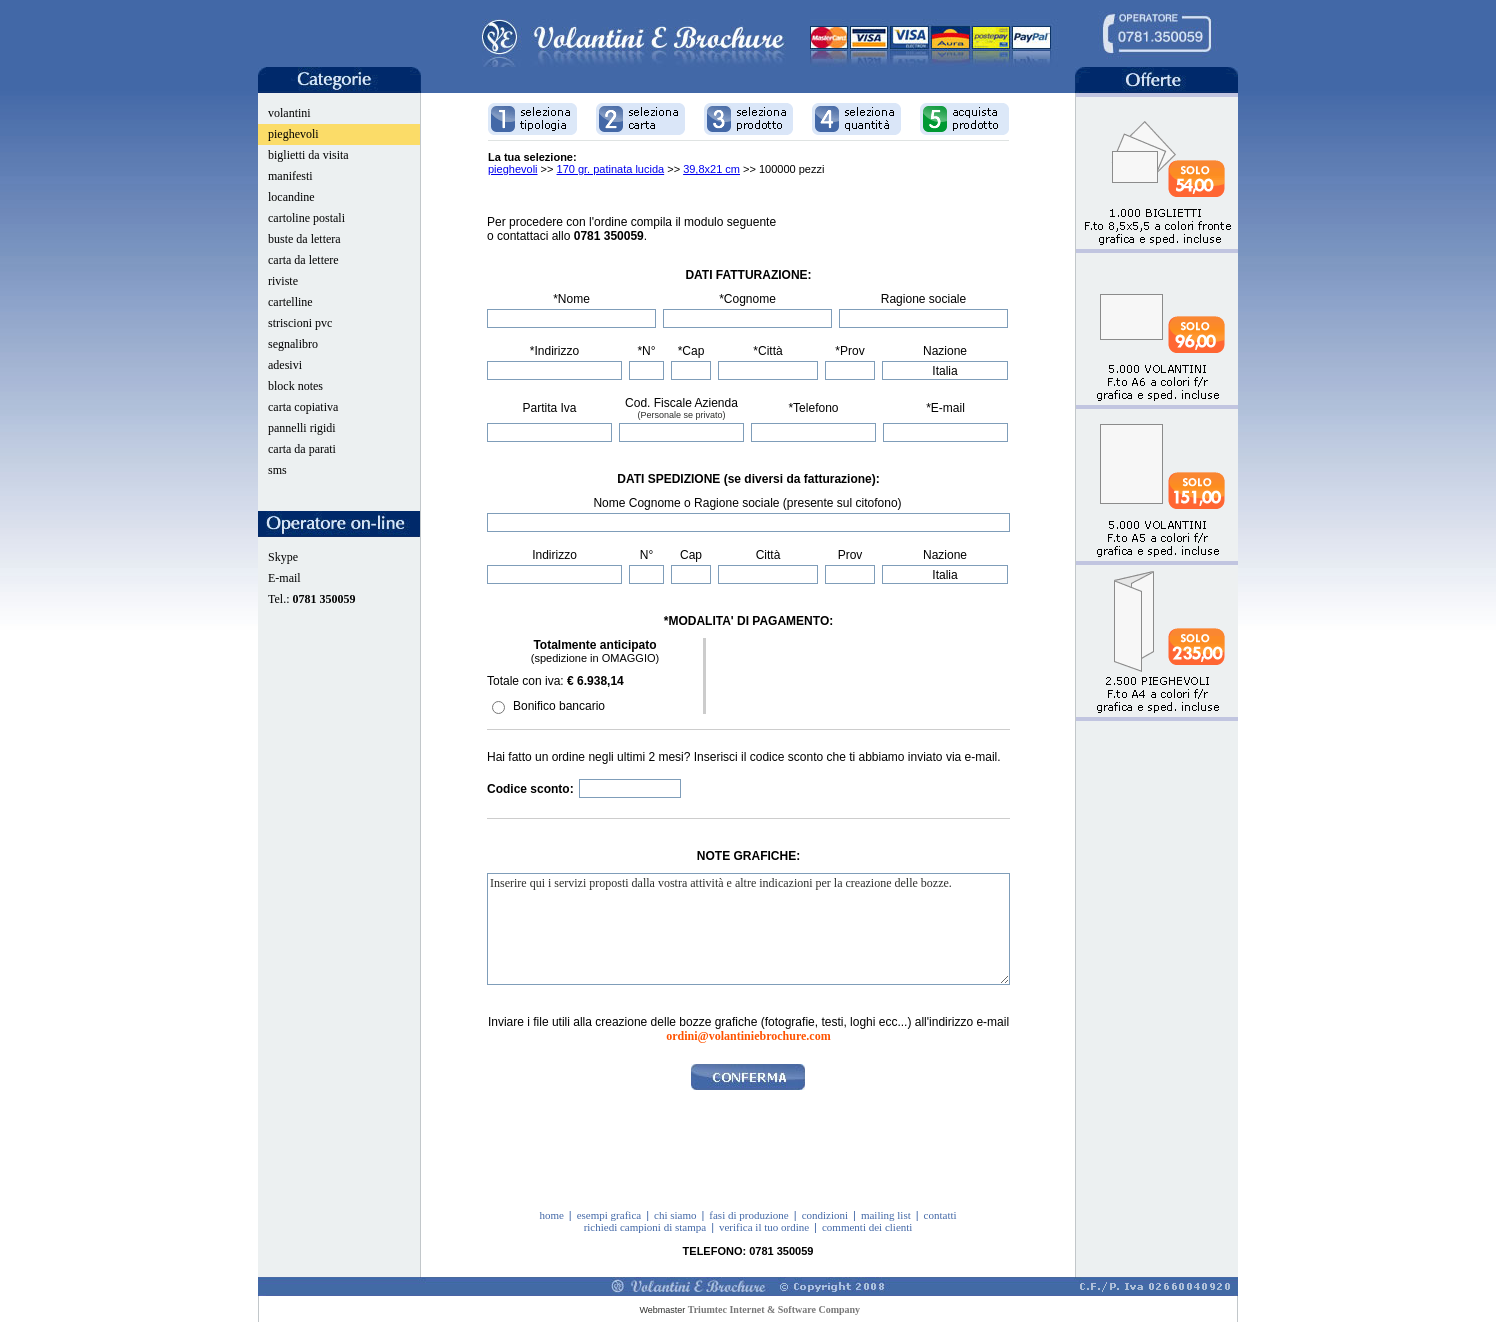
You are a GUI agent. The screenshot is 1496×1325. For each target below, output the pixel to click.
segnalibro (293, 344)
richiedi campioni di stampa (645, 1227)
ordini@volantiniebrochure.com (748, 1036)
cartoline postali (306, 218)
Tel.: (312, 599)
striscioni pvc (300, 323)
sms (277, 470)
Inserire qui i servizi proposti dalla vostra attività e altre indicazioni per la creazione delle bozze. (748, 929)
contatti (940, 1215)
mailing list (886, 1215)
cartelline (290, 302)
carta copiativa (303, 407)
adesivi (285, 365)
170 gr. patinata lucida (611, 169)
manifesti (290, 176)
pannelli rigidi (302, 428)
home (551, 1215)
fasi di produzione (748, 1215)
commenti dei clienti (867, 1227)
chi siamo (675, 1215)
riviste (283, 281)
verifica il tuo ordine (764, 1227)
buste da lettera (304, 239)
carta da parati (302, 449)
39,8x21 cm (711, 169)
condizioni (825, 1215)
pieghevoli (293, 134)
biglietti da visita (308, 155)
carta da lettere (303, 260)
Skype (283, 557)
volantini (289, 113)
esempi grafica (609, 1215)
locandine (291, 197)
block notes (295, 386)
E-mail (284, 578)
